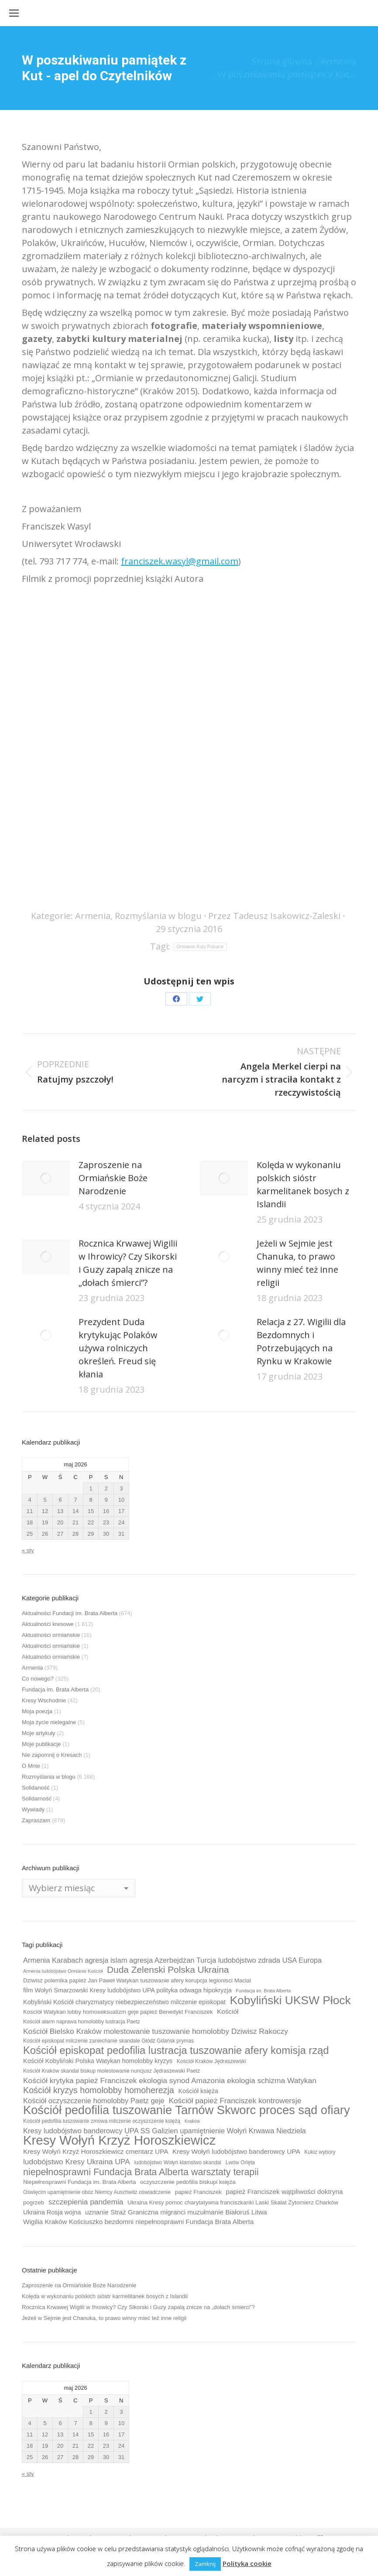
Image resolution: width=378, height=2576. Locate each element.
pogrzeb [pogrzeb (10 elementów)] (33, 2202)
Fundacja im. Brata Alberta (55, 1689)
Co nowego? (38, 1678)
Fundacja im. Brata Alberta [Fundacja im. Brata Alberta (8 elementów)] (263, 1990)
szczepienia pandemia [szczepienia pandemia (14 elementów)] (86, 2201)
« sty (28, 1550)
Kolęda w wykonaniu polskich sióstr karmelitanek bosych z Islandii (303, 1184)
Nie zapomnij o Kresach (52, 1755)
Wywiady (33, 1809)
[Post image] (46, 1178)
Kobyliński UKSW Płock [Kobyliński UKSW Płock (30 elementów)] (290, 2000)
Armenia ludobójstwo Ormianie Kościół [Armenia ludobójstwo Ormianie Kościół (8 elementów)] (63, 1971)
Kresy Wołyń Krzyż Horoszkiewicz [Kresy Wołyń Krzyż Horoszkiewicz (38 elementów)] (119, 2140)
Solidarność (37, 1798)
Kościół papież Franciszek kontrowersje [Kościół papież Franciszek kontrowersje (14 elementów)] (234, 2100)
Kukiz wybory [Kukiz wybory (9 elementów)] (319, 2152)
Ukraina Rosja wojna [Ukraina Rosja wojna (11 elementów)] (52, 2212)
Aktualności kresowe (48, 1624)
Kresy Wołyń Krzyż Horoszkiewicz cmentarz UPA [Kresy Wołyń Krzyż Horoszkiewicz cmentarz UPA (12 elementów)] (95, 2151)
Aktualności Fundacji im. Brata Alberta (69, 1613)
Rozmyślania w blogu (158, 916)
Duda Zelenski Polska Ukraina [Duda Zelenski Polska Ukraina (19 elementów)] (168, 1969)
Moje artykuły (38, 1733)
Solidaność (36, 1787)
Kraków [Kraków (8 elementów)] (192, 2121)
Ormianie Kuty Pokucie (199, 946)
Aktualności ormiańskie (51, 1635)
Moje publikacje (41, 1744)
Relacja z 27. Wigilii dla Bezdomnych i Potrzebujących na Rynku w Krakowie (301, 1341)
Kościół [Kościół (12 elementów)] (227, 2011)
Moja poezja (37, 1711)
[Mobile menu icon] (14, 13)
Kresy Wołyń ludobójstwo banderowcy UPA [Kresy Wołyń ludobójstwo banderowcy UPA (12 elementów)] (236, 2151)
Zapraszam (36, 1820)
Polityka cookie (247, 2563)
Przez (274, 916)
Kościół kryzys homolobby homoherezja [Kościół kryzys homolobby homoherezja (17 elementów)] (98, 2090)
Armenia (92, 916)
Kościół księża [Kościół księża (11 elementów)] (198, 2090)
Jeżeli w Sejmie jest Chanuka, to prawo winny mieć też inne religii (297, 1262)
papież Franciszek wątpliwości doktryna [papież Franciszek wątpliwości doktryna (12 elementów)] (284, 2191)
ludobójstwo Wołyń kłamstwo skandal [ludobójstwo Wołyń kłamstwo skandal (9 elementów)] (177, 2162)
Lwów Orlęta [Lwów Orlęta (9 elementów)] (240, 2162)
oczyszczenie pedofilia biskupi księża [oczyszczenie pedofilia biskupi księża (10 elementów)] (188, 2182)
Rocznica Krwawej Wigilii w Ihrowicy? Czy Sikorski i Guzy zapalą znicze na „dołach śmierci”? (128, 1262)
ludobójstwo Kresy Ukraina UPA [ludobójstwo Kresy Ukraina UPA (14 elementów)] (76, 2161)
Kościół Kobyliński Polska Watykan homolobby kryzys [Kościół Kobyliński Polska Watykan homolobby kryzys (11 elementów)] (97, 2060)
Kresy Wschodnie (44, 1700)
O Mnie (31, 1766)
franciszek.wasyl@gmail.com (179, 561)
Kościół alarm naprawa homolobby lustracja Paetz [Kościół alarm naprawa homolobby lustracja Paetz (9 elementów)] (81, 2022)
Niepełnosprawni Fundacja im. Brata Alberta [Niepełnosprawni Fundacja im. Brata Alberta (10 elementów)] (79, 2182)
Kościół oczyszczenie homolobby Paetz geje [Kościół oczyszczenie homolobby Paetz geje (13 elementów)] (94, 2101)
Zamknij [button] (205, 2564)
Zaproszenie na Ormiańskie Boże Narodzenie (113, 1178)
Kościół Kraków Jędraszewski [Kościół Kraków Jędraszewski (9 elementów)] (211, 2061)
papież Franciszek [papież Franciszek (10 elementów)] (198, 2192)
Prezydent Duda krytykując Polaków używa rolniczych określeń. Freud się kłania (118, 1348)
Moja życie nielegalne (49, 1722)
